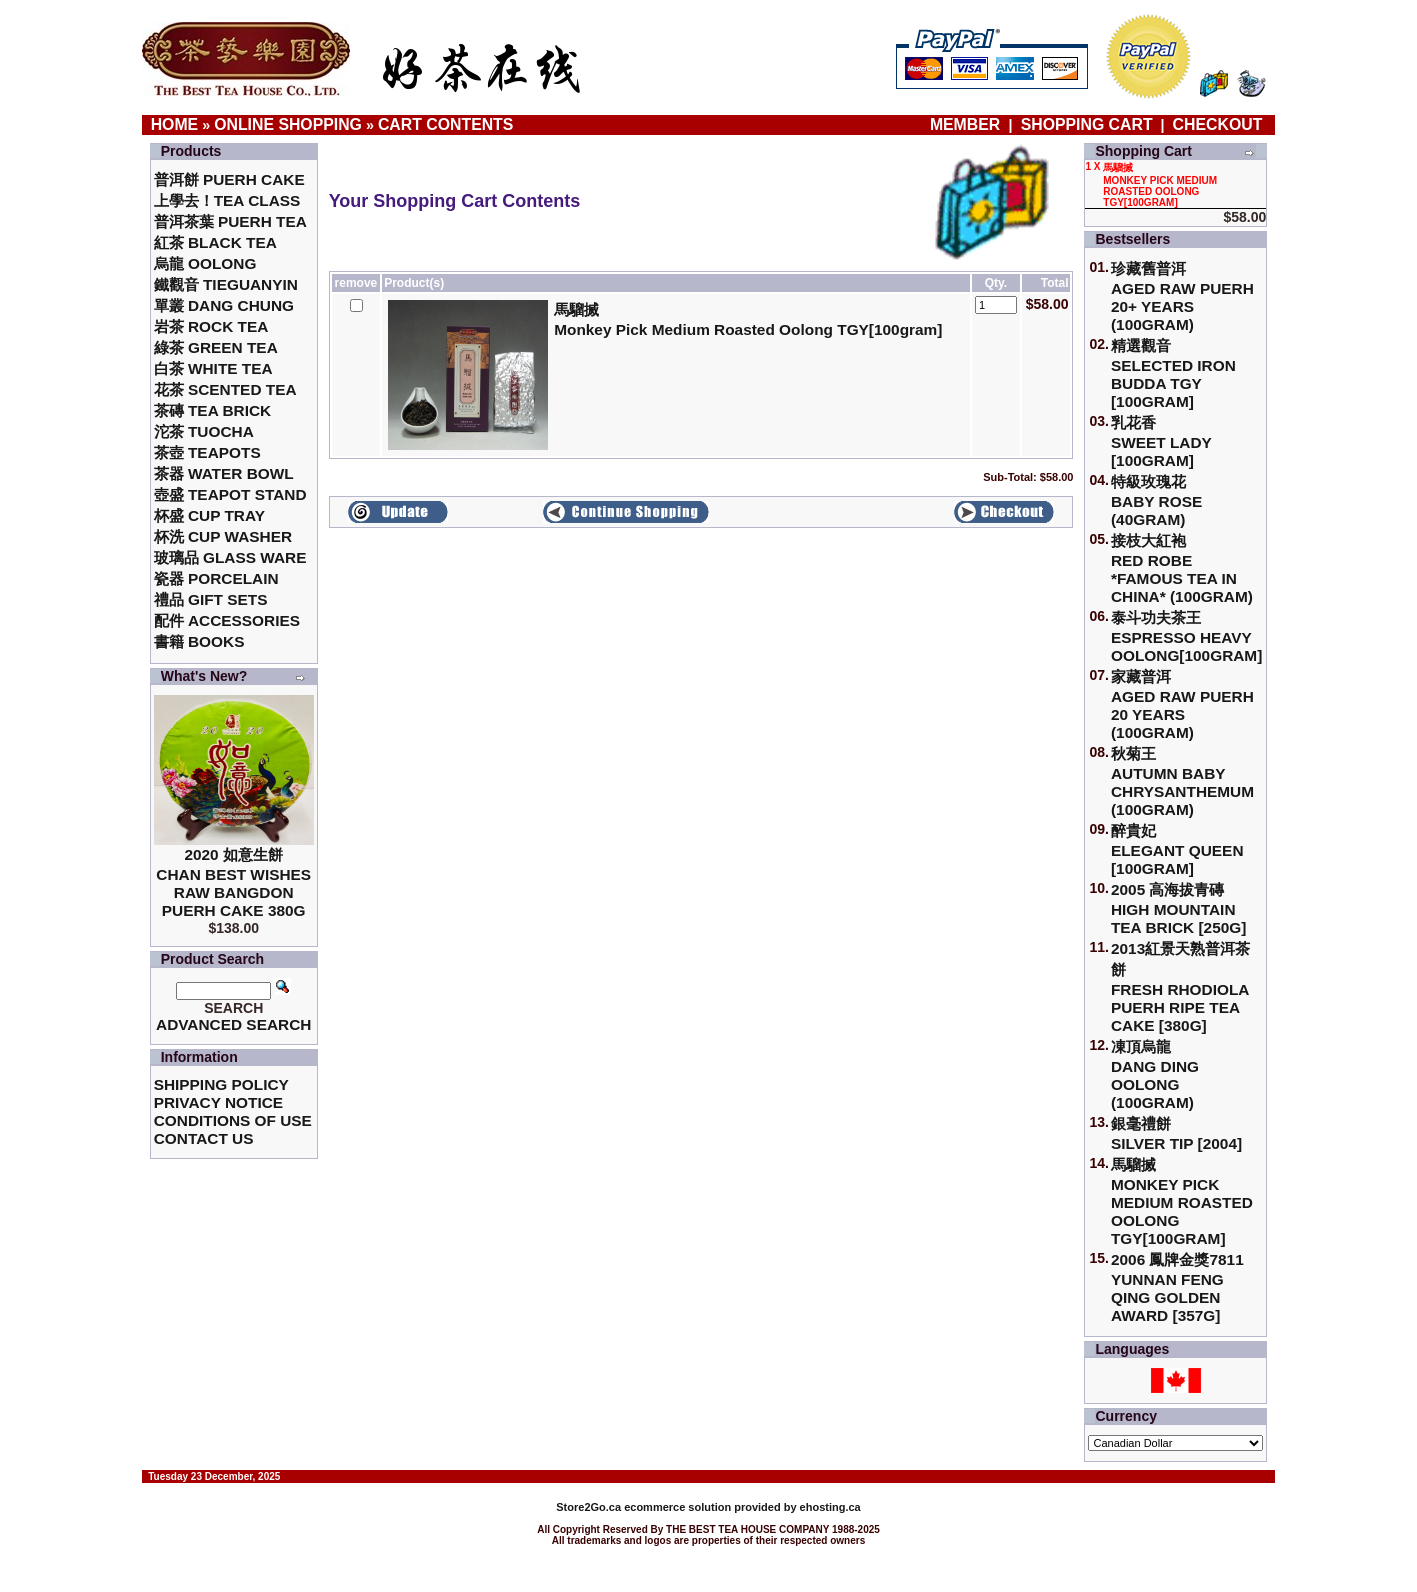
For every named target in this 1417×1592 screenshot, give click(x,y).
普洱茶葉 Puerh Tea (230, 221)
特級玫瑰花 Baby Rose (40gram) (1156, 500)
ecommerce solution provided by (677, 1507)
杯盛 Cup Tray (209, 515)
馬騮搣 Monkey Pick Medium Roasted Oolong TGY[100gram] (1182, 1201)
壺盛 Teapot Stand (230, 494)
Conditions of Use (233, 1120)
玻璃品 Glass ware (230, 557)
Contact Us (204, 1138)
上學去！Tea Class (227, 200)
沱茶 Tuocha (204, 431)
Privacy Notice (218, 1102)
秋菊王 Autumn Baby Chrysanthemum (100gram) (1182, 781)
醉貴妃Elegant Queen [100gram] (1177, 849)
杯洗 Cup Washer (223, 536)
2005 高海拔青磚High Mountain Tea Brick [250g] (1178, 908)
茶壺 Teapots (207, 452)
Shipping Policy (221, 1084)
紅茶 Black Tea (215, 242)
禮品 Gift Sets (211, 599)
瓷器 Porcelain (216, 578)
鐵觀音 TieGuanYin (226, 284)
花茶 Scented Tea (225, 389)
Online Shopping (288, 124)
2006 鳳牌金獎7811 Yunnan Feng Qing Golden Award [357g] (1177, 1287)
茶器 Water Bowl (224, 473)
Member (967, 124)
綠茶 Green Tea (216, 347)
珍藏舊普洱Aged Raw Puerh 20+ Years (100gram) (1182, 296)
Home (175, 124)
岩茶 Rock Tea (211, 326)
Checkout (1218, 124)
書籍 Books (199, 641)
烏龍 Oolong (205, 263)
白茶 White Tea (213, 368)
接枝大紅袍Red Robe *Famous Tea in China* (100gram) (1182, 568)
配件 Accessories (227, 620)
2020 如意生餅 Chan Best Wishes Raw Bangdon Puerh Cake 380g (233, 882)
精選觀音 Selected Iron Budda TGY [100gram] (1173, 373)
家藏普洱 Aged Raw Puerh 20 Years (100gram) (1182, 704)
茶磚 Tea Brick (213, 410)
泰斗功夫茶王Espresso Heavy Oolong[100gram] (1186, 636)
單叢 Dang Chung (224, 305)
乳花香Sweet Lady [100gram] (1161, 441)
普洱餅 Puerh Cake (229, 179)
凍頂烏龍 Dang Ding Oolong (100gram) (1155, 1074)
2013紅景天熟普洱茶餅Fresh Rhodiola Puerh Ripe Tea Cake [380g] (1180, 987)
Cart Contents (445, 124)
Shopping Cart (1087, 124)
